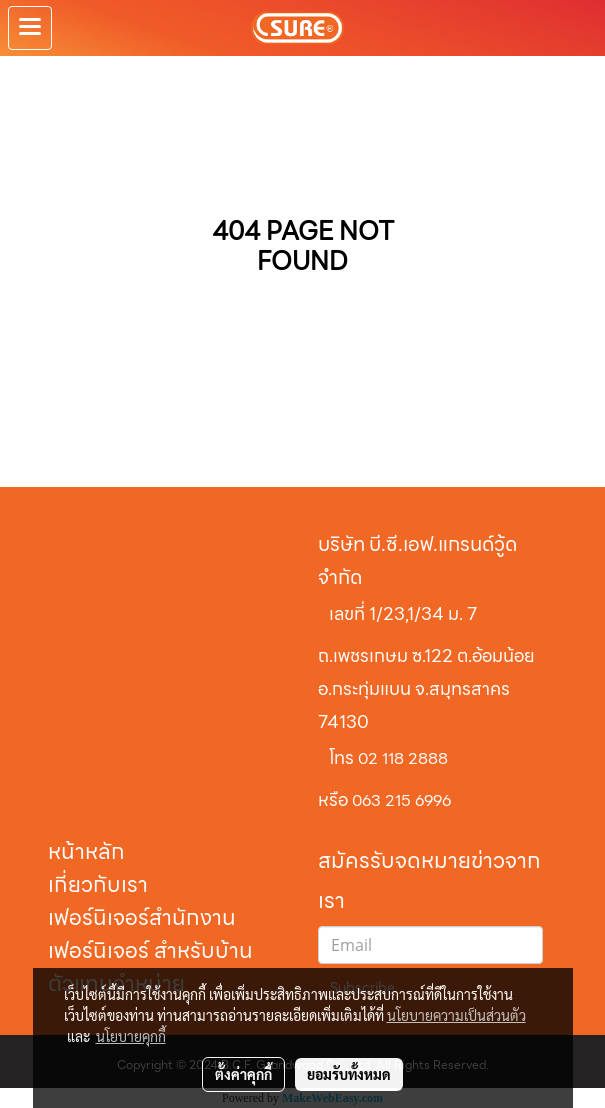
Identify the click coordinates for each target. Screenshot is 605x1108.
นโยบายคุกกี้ (131, 1036)
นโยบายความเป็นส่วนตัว (456, 1015)
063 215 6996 (401, 800)
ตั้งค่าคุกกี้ (243, 1074)
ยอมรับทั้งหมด (349, 1074)
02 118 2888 (403, 758)
